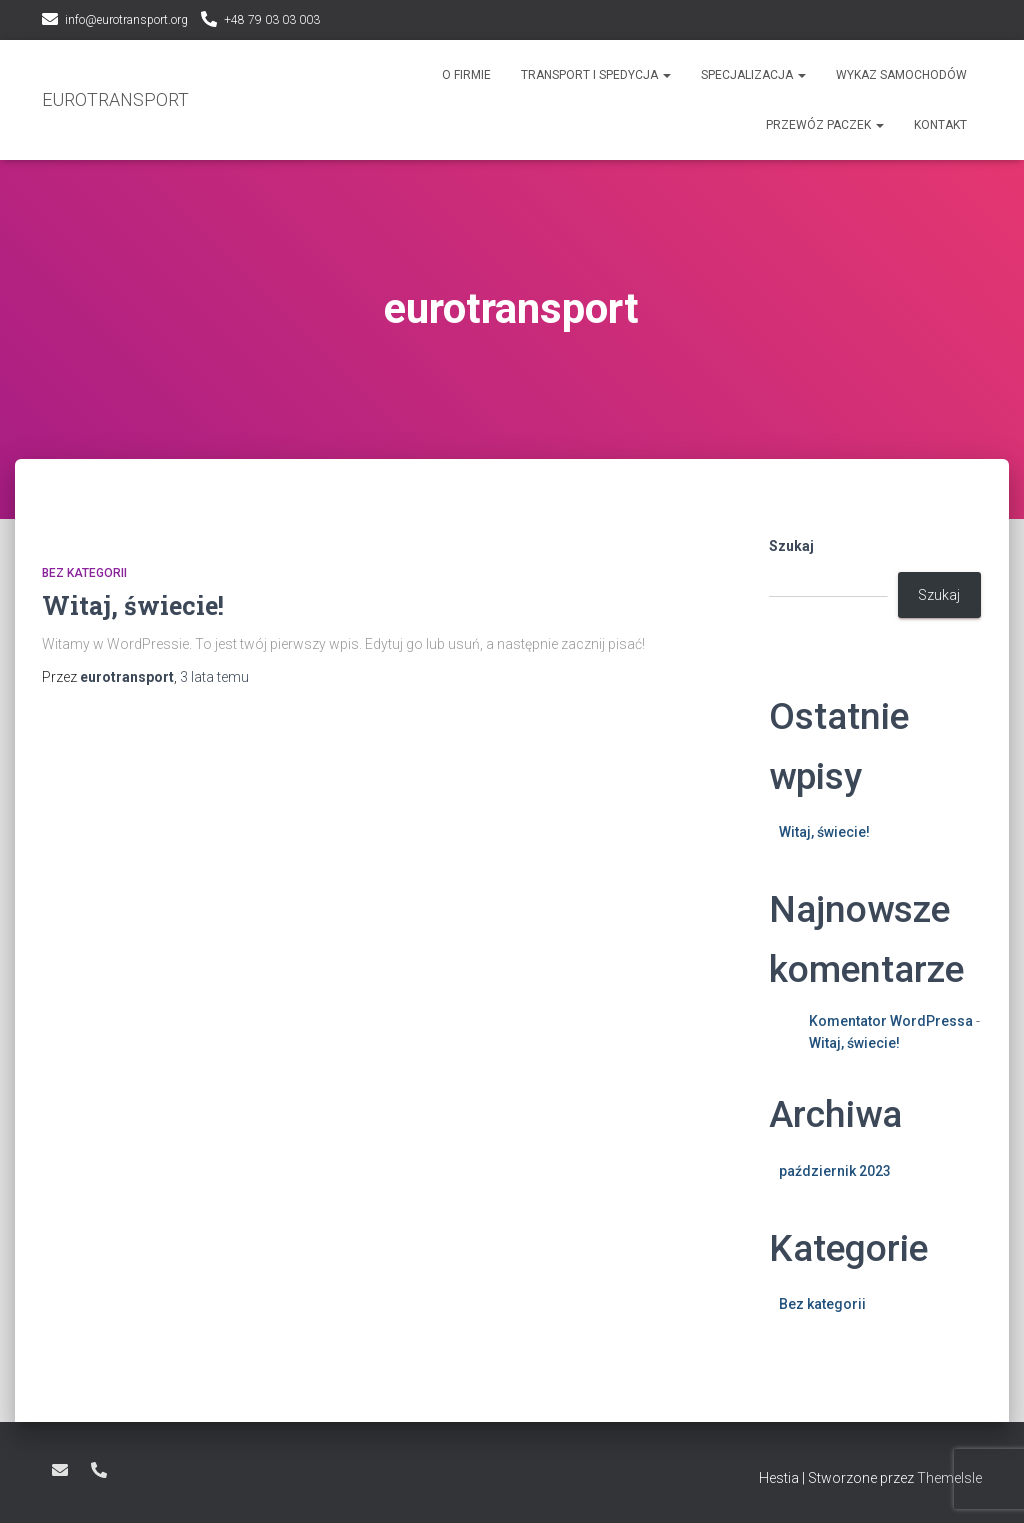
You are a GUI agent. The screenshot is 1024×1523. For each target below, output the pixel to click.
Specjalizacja (753, 75)
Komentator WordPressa (891, 1021)
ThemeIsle (949, 1478)
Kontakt (940, 125)
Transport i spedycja (596, 75)
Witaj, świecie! (133, 605)
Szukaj (791, 546)
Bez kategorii (84, 573)
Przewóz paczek (825, 125)
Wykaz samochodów (901, 75)
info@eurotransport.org (126, 20)
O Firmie (466, 75)
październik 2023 (835, 1171)
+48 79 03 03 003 (272, 20)
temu (214, 677)
